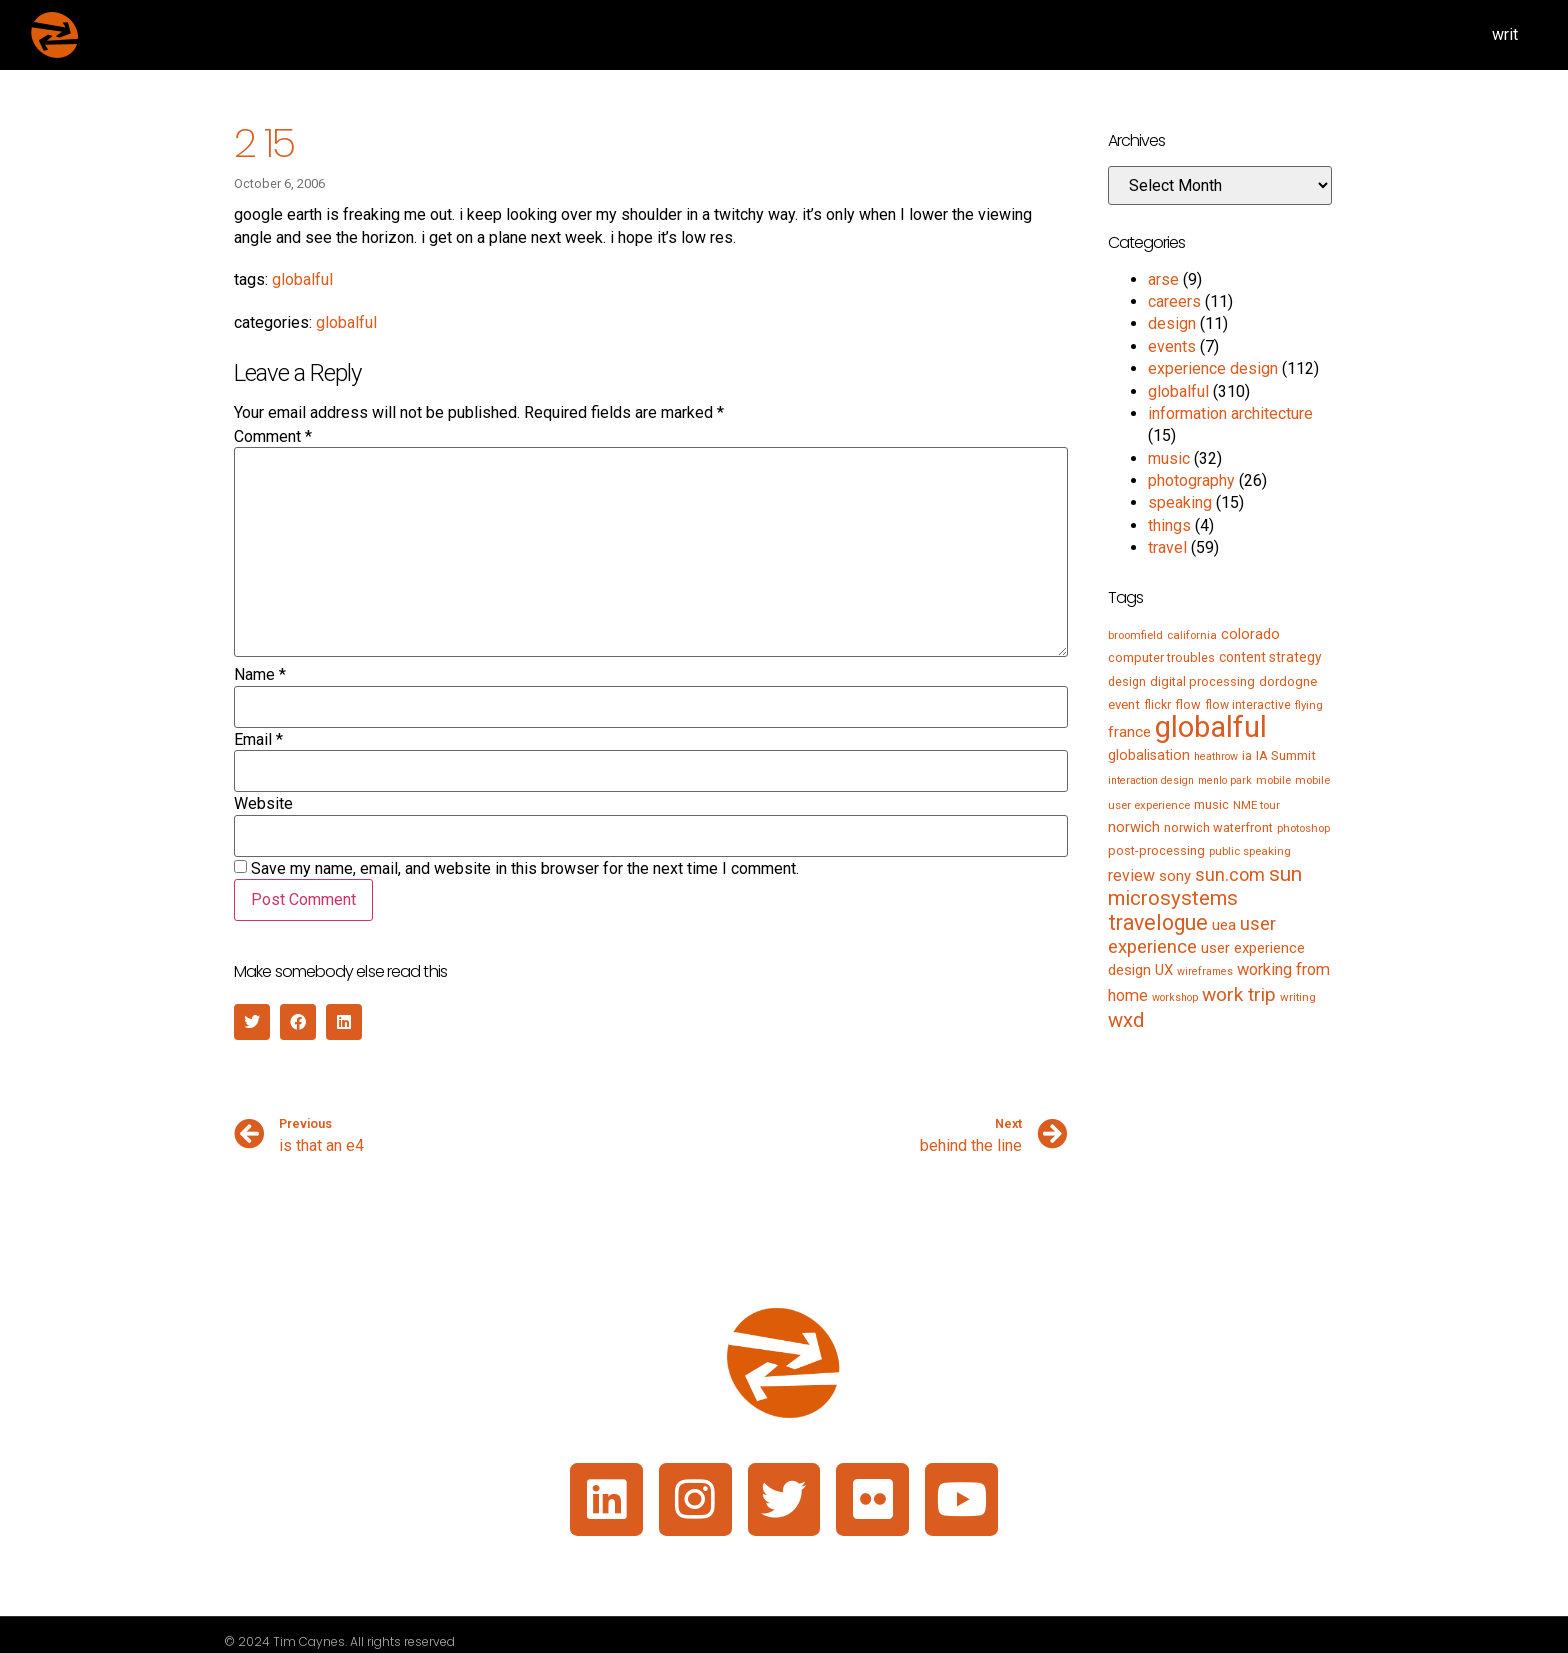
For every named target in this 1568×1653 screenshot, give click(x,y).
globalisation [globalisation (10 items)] (1149, 755)
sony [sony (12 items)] (1175, 876)
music (1169, 458)
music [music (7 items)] (1211, 804)
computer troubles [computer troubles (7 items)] (1161, 657)
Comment (273, 437)
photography (1191, 480)
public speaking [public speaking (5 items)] (1250, 851)
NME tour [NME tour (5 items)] (1256, 805)
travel (1167, 547)
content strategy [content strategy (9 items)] (1270, 657)
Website (263, 804)
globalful (302, 279)
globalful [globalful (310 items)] (1211, 727)
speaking (1180, 502)
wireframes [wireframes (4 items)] (1205, 971)
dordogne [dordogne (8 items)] (1288, 681)
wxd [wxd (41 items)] (1126, 1020)
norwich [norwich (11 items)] (1134, 827)
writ (1505, 34)
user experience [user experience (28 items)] (1192, 935)
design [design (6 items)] (1127, 682)
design (1172, 323)
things (1169, 525)
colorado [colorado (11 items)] (1250, 634)
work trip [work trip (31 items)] (1239, 994)
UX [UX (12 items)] (1164, 970)
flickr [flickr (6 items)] (1157, 705)
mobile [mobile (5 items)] (1273, 780)
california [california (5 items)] (1192, 635)
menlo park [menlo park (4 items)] (1225, 780)
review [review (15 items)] (1131, 875)
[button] (252, 1022)
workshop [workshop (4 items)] (1175, 997)
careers (1174, 301)
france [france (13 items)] (1129, 732)
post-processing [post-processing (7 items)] (1156, 850)
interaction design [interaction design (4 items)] (1151, 780)
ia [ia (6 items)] (1247, 756)
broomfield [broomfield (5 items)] (1135, 635)
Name (260, 675)
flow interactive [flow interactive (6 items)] (1248, 705)
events (1172, 346)
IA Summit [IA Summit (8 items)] (1286, 755)
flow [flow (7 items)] (1188, 704)
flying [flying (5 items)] (1309, 705)
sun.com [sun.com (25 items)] (1230, 874)
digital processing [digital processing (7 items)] (1202, 681)
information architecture (1230, 413)
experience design (1213, 368)
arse (1163, 279)
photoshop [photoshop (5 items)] (1303, 828)
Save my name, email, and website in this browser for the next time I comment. (525, 869)
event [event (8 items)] (1124, 704)
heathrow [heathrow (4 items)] (1216, 756)
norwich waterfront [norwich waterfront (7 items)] (1218, 827)
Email (258, 740)
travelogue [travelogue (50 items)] (1158, 922)
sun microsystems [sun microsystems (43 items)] (1205, 886)
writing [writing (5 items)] (1298, 997)
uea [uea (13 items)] (1224, 925)
